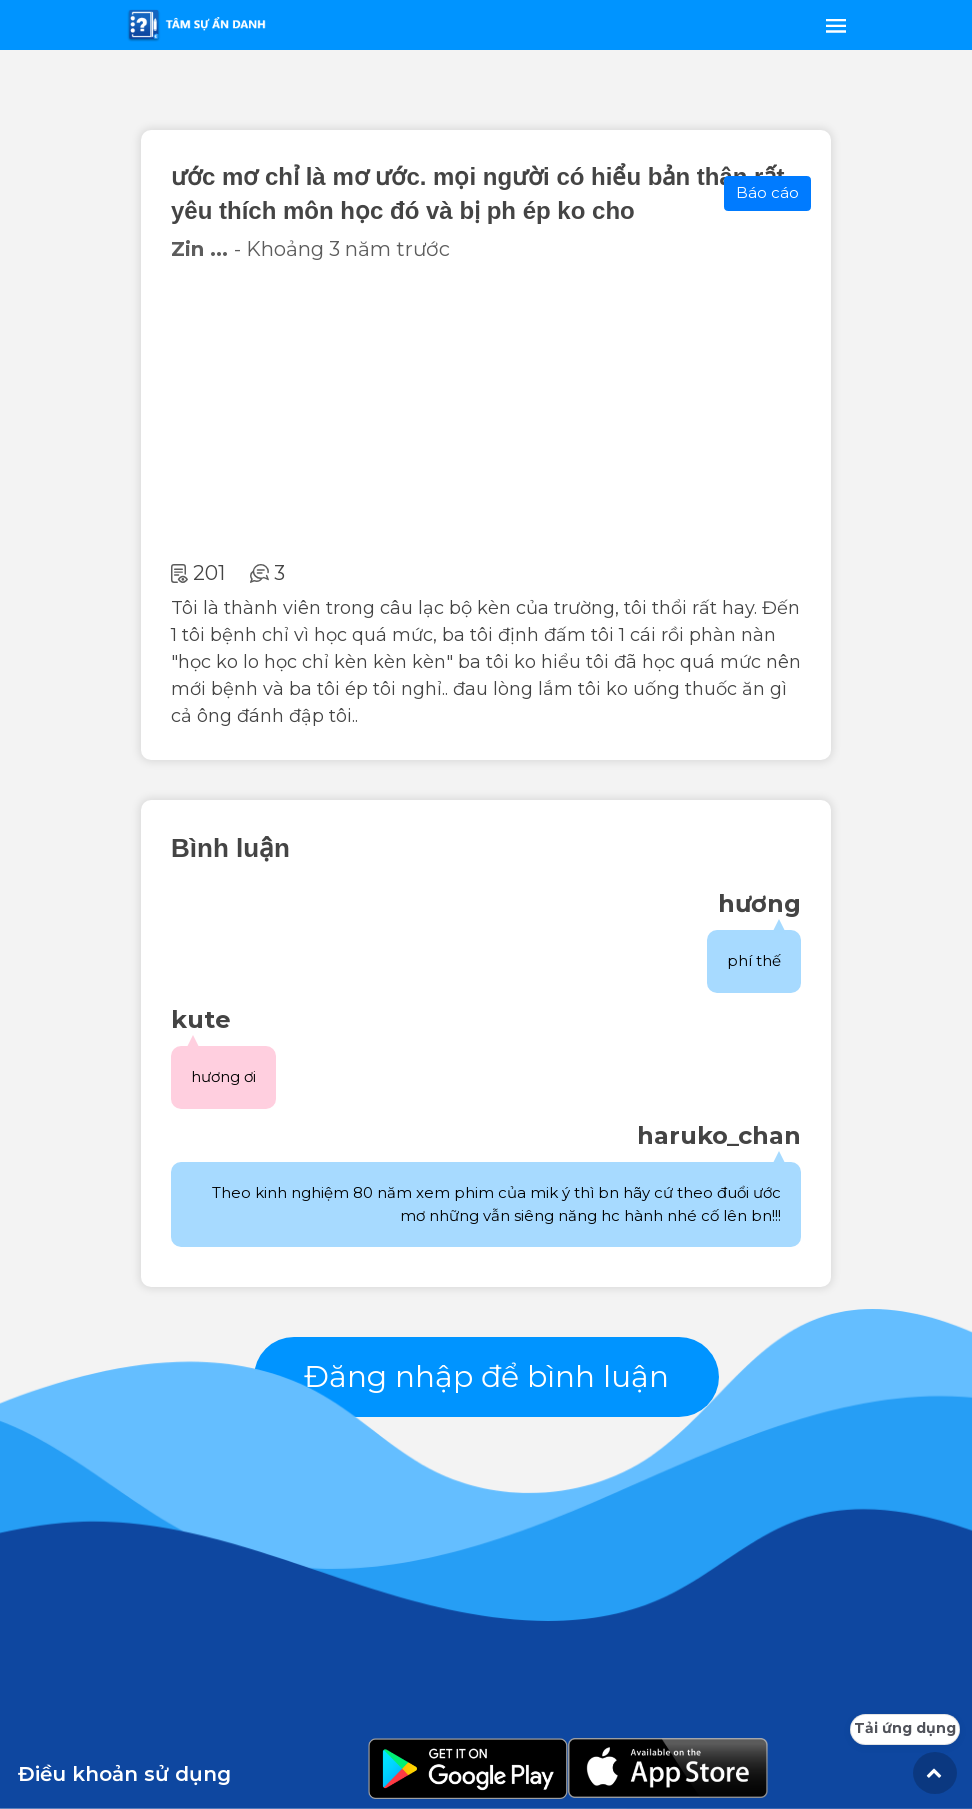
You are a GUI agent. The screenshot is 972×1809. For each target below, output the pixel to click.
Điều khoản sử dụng (124, 1774)
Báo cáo (767, 192)
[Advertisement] (486, 411)
